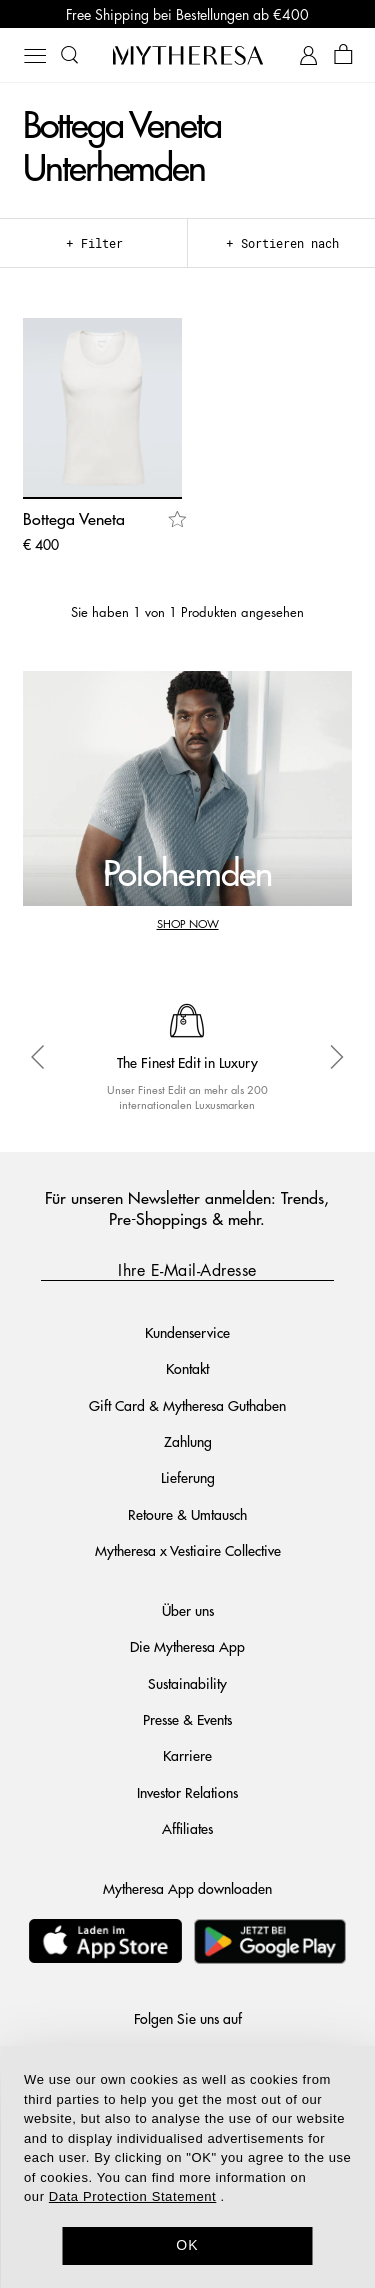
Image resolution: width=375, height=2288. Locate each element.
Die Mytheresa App (187, 1646)
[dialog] (187, 2167)
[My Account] (308, 55)
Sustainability (187, 1683)
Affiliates (187, 1828)
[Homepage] (188, 55)
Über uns (188, 1610)
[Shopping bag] (343, 55)
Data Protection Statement (132, 2196)
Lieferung (188, 1477)
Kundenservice (187, 1332)
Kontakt (187, 1368)
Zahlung (188, 1441)
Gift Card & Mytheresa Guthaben (187, 1405)
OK (187, 2245)
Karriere (187, 1755)
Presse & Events (187, 1719)
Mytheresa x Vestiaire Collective (188, 1550)
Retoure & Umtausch (187, 1514)
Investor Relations (187, 1792)
